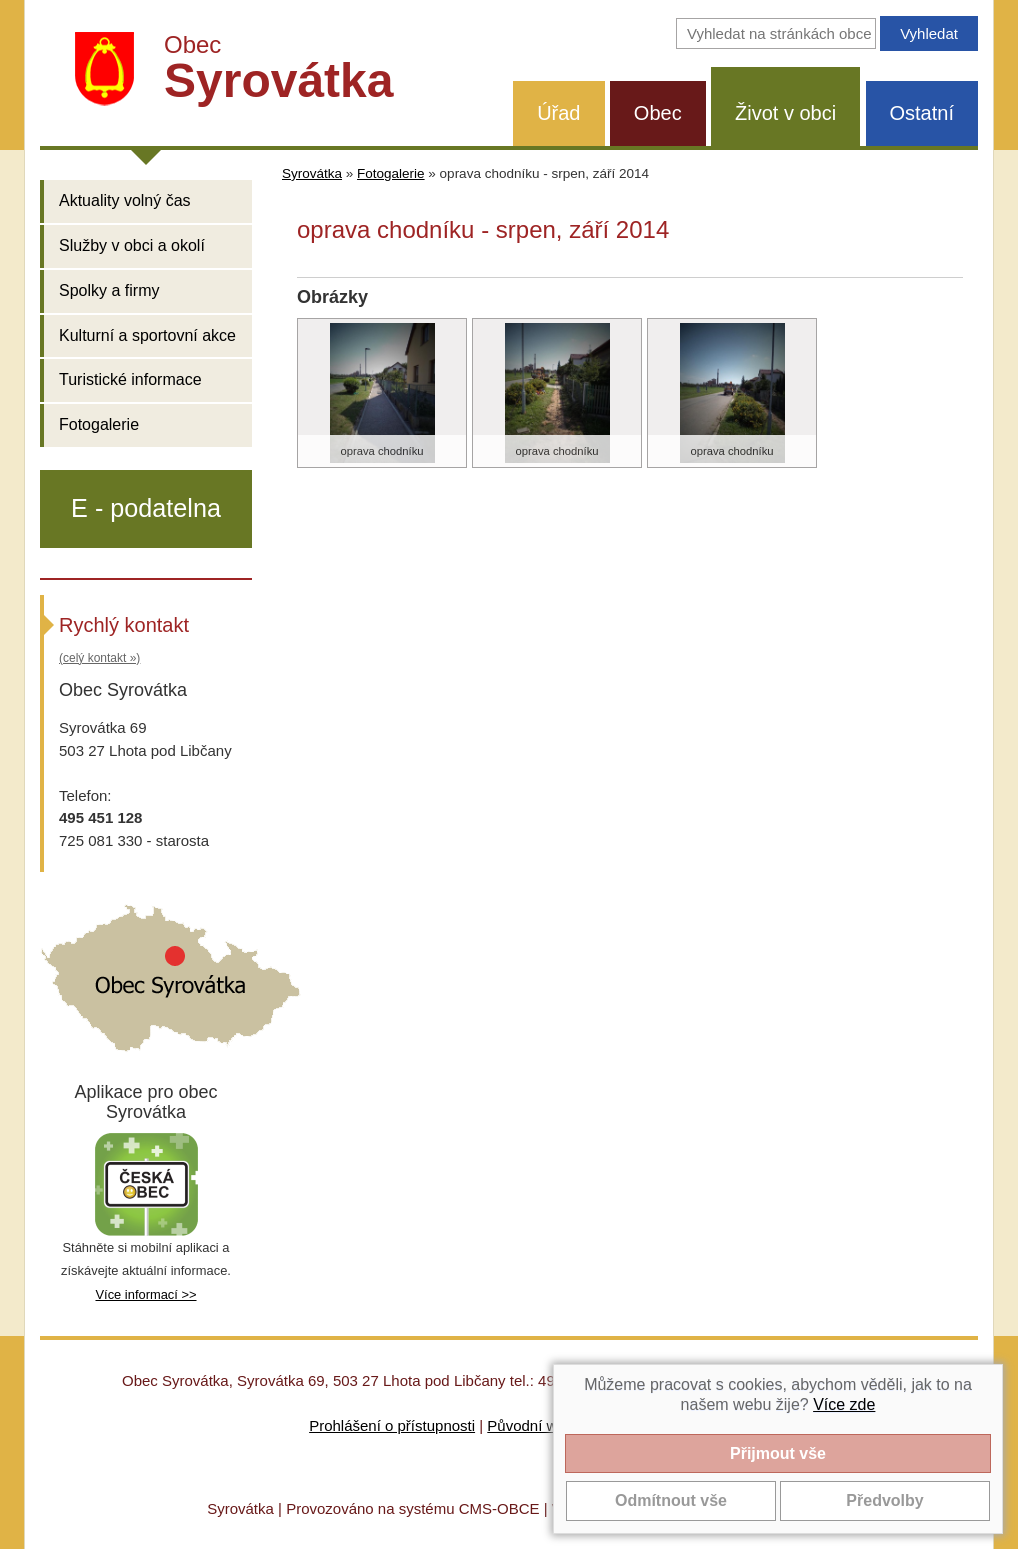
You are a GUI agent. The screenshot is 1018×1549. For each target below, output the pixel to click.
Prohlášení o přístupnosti (392, 1425)
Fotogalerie (99, 424)
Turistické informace (130, 379)
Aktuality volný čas (125, 200)
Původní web (530, 1425)
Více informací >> (145, 1294)
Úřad (558, 113)
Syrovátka (312, 173)
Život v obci (785, 113)
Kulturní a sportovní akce (147, 335)
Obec (658, 113)
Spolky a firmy (109, 290)
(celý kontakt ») (99, 658)
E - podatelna (146, 508)
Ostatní (922, 113)
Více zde (844, 1404)
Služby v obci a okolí (132, 245)
